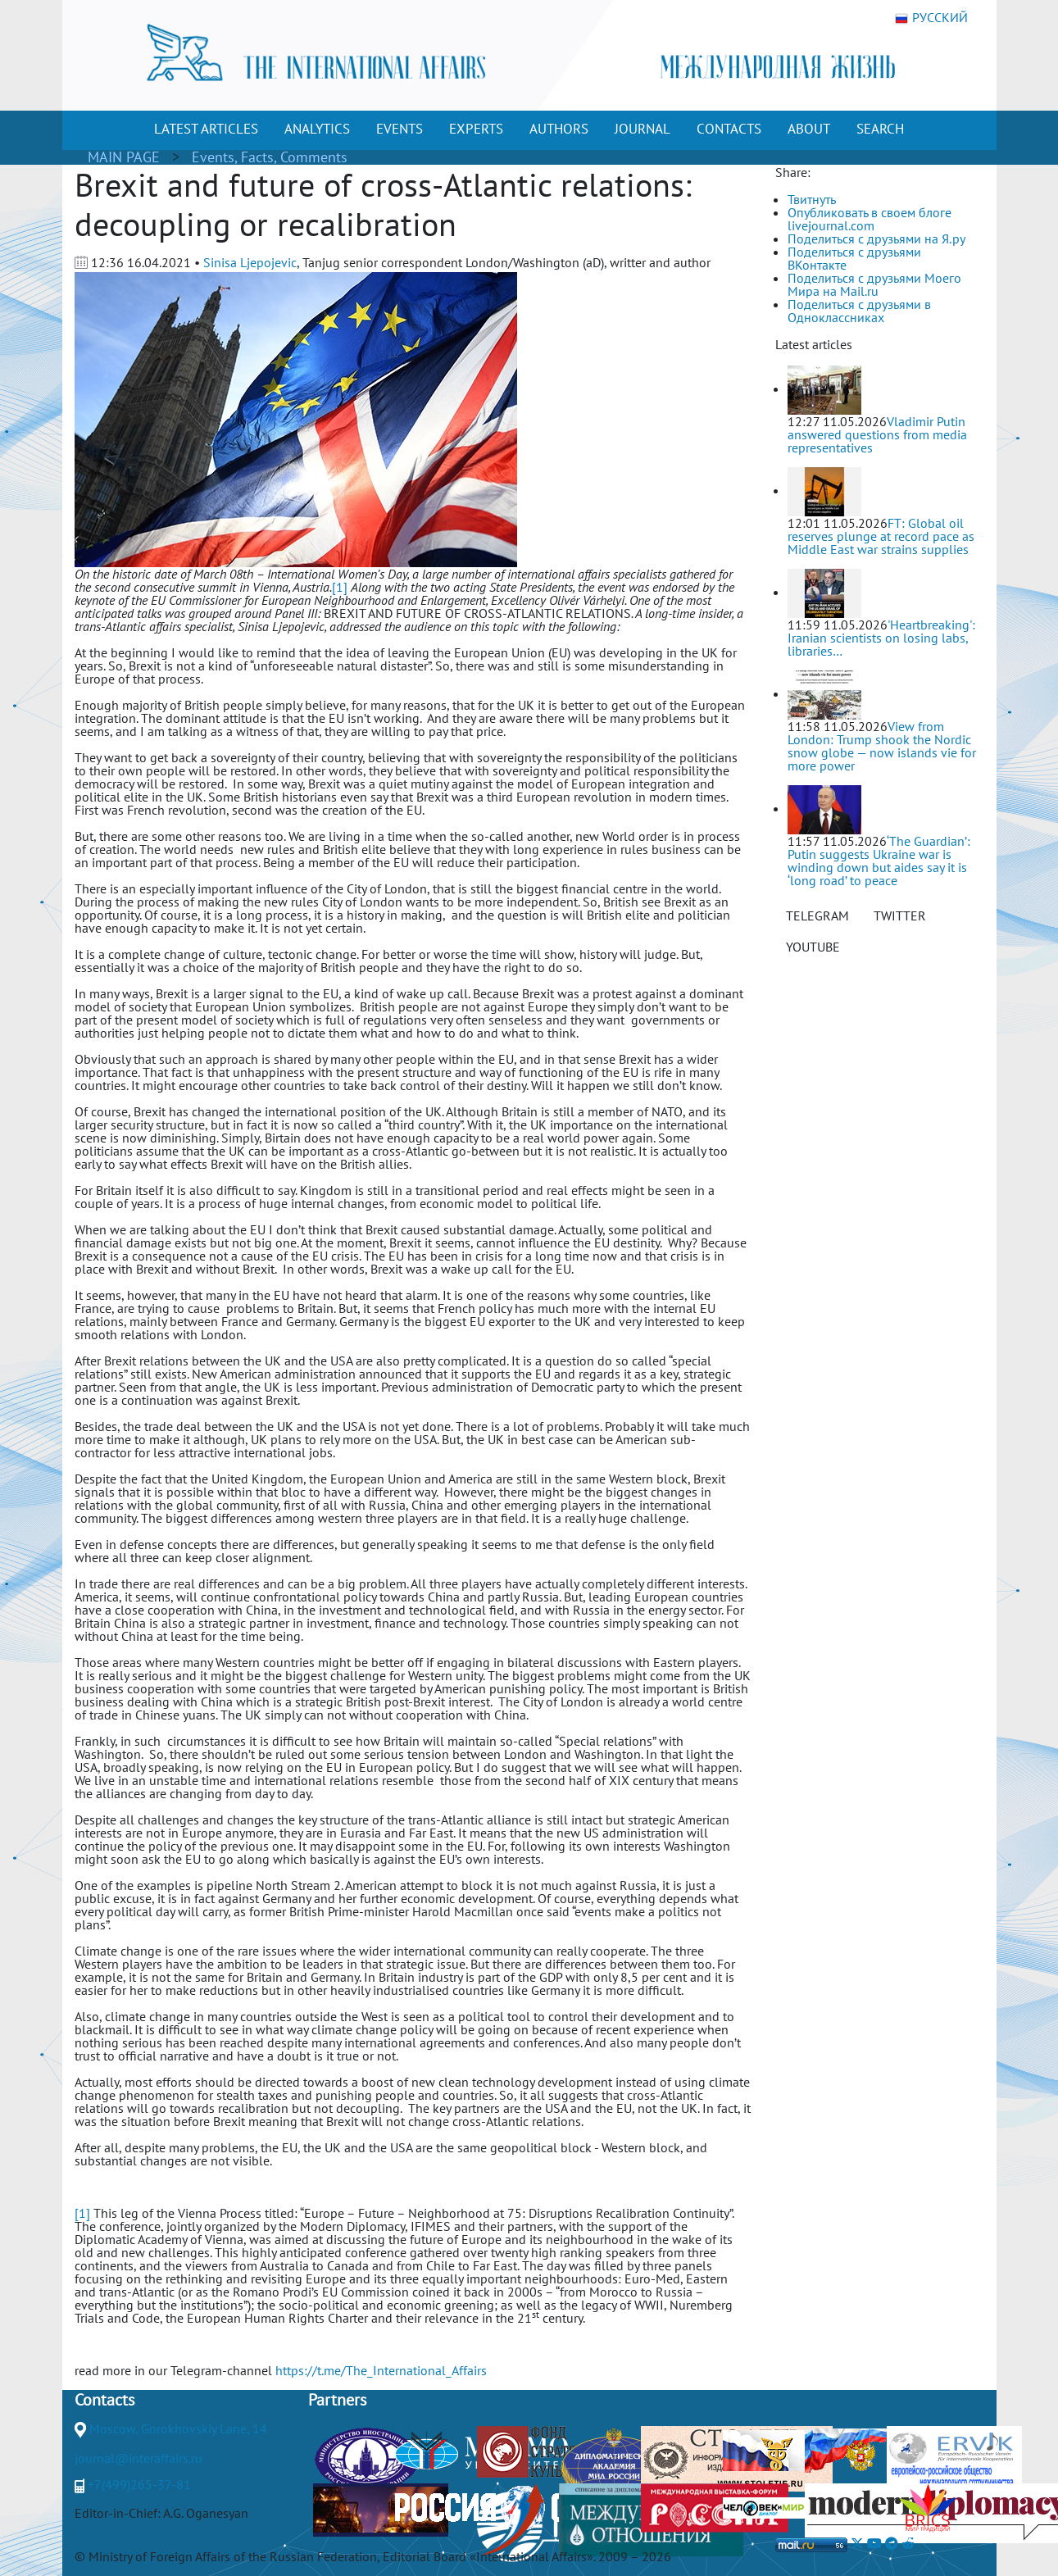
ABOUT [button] (809, 129)
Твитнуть (812, 199)
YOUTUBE (813, 946)
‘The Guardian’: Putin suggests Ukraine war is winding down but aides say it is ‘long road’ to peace (879, 860)
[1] (339, 587)
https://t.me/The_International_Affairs (381, 2370)
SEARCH (880, 129)
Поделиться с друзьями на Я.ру (876, 238)
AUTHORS (558, 129)
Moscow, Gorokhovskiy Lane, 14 (178, 2428)
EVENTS (399, 129)
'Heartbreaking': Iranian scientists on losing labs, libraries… (881, 637)
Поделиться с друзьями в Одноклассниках (859, 310)
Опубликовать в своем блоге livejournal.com (869, 219)
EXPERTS (476, 129)
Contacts (104, 2399)
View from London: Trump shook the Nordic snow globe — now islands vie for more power (882, 746)
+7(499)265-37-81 (139, 2484)
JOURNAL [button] (642, 129)
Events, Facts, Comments (269, 157)
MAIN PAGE (124, 157)
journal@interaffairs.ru (138, 2458)
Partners (337, 2399)
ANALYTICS (317, 129)
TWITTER (900, 915)
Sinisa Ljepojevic (250, 262)
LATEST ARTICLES (206, 129)
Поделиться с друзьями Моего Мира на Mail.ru (874, 284)
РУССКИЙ (931, 18)
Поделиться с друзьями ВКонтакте (854, 258)
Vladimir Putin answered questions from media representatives (877, 434)
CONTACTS (729, 129)
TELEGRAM (817, 915)
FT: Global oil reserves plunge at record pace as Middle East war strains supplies (881, 536)
